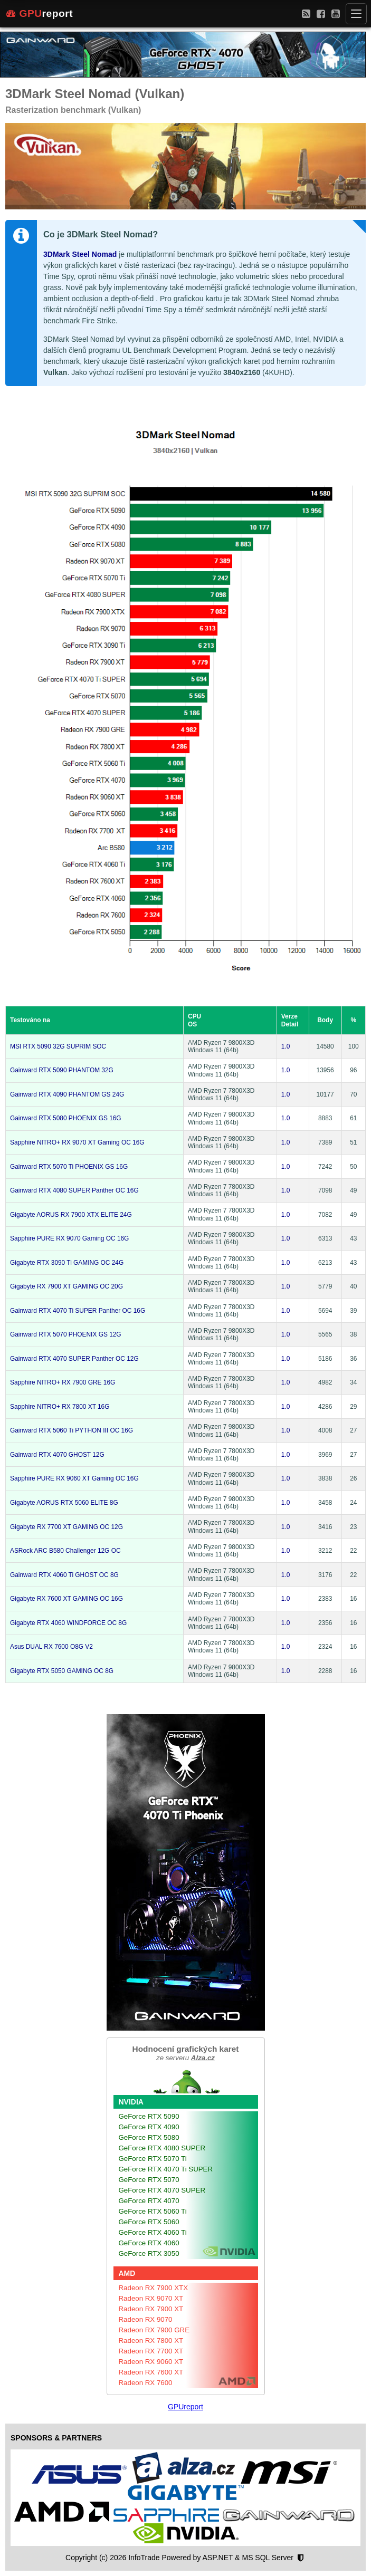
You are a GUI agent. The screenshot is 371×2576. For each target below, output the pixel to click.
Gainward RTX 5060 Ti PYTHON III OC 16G (71, 1430)
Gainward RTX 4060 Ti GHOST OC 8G (64, 1575)
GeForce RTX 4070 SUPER (162, 2190)
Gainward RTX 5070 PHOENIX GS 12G (65, 1334)
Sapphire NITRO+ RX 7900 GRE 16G (62, 1382)
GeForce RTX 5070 (149, 2180)
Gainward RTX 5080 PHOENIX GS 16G (65, 1118)
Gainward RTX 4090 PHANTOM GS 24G (67, 1094)
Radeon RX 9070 (146, 2319)
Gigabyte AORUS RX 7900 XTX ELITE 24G (71, 1214)
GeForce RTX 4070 (149, 2201)
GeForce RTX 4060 (149, 2243)
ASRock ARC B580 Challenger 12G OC (65, 1550)
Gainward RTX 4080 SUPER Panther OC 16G (74, 1190)
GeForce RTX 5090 (149, 2116)
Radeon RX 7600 (146, 2383)
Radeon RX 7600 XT (151, 2372)
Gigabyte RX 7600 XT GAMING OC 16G (66, 1598)
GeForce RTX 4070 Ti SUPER (166, 2169)
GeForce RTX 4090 (149, 2127)
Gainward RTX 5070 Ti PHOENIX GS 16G (69, 1166)
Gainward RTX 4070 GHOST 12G (57, 1454)
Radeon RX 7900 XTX (153, 2288)
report (39, 14)
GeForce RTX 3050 (149, 2253)
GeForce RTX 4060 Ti (153, 2232)
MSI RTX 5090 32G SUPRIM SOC (58, 1046)
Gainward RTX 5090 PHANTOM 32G (61, 1070)
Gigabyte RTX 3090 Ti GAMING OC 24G (66, 1262)
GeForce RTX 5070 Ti (153, 2158)
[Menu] (356, 13)
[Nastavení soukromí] (301, 2558)
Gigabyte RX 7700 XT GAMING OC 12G (66, 1527)
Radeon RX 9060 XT (151, 2362)
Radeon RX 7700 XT (151, 2351)
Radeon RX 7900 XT (151, 2309)
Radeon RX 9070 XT (151, 2298)
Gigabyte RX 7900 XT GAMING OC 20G (66, 1286)
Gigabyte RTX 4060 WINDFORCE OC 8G (68, 1623)
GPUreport (185, 2406)
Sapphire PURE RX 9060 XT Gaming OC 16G (74, 1478)
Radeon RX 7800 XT (151, 2340)
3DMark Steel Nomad (80, 254)
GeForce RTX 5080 (149, 2137)
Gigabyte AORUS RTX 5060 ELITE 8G (64, 1502)
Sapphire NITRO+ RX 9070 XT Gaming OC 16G (77, 1142)
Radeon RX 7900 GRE (154, 2330)
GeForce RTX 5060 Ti (153, 2211)
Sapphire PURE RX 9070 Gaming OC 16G (69, 1238)
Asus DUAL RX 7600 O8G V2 (51, 1646)
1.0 (285, 1046)
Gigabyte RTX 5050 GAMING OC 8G (61, 1671)
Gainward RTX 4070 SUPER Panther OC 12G (74, 1358)
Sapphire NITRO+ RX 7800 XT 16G (59, 1406)
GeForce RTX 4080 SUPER (162, 2148)
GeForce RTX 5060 (149, 2222)
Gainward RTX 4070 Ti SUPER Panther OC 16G (77, 1310)
